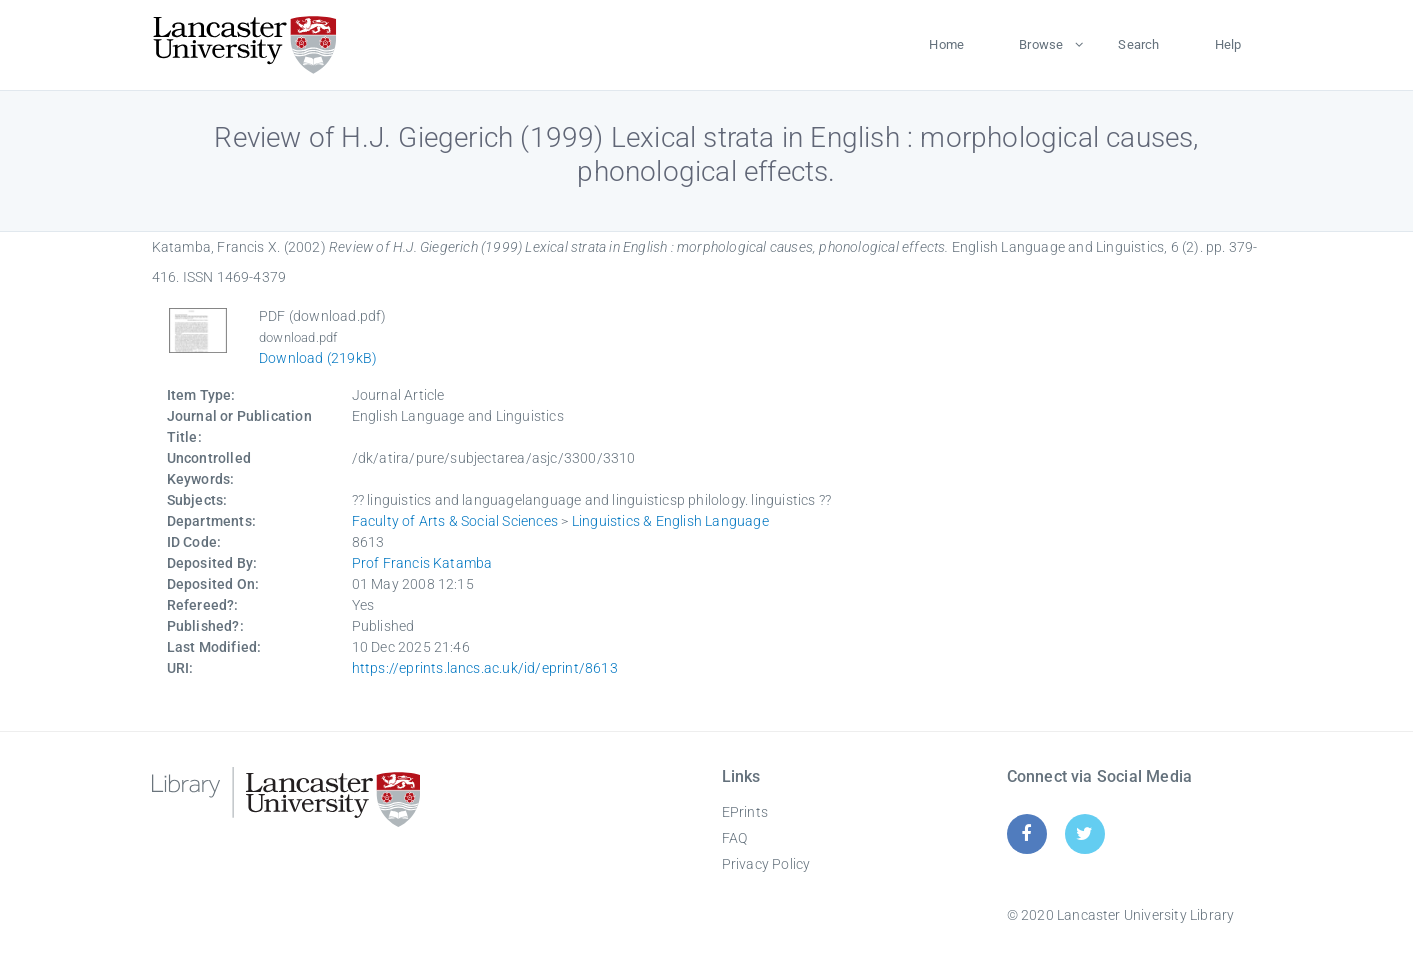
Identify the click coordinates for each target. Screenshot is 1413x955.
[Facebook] (1026, 833)
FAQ (735, 838)
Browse (1041, 44)
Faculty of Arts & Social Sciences (455, 521)
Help (1228, 44)
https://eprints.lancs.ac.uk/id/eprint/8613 (485, 668)
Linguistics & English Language (670, 521)
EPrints (745, 812)
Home (946, 44)
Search (1138, 44)
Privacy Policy (766, 864)
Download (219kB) (318, 358)
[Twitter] (1084, 833)
